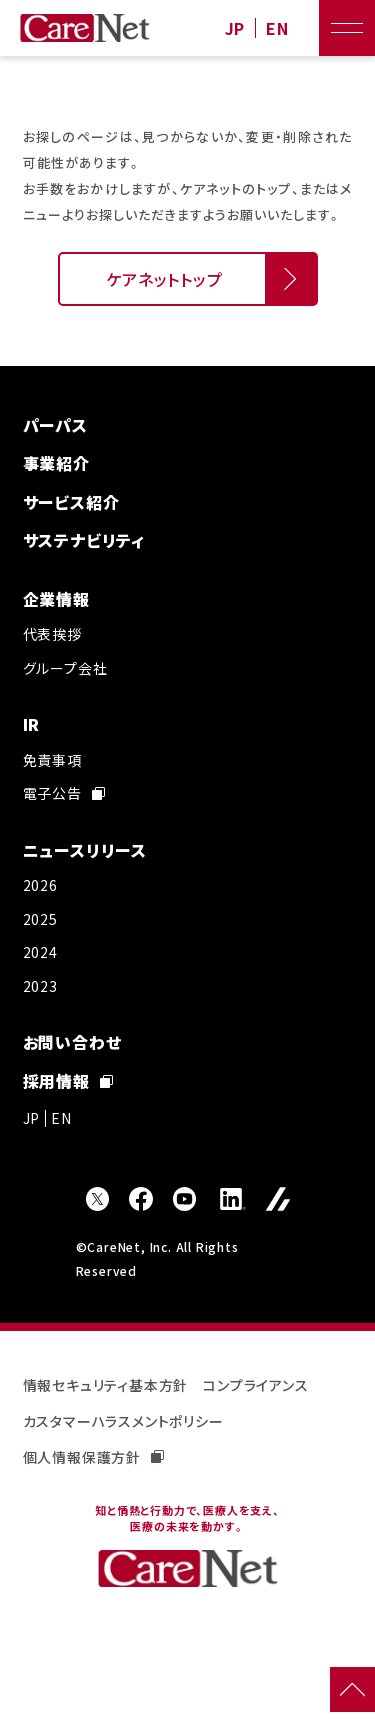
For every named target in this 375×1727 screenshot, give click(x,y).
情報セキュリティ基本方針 (106, 1385)
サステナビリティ (84, 540)
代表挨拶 (52, 634)
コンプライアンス (255, 1385)
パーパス (55, 425)
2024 (40, 952)
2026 (40, 885)
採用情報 (68, 1081)
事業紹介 (56, 463)
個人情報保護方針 (93, 1457)
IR (32, 724)
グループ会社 (65, 668)
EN (277, 28)
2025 (40, 919)
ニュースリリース (85, 850)
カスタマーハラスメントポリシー (123, 1421)
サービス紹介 (71, 502)
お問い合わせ (72, 1042)
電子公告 (64, 793)
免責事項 (52, 760)
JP (235, 28)
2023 (40, 986)
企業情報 (56, 599)
